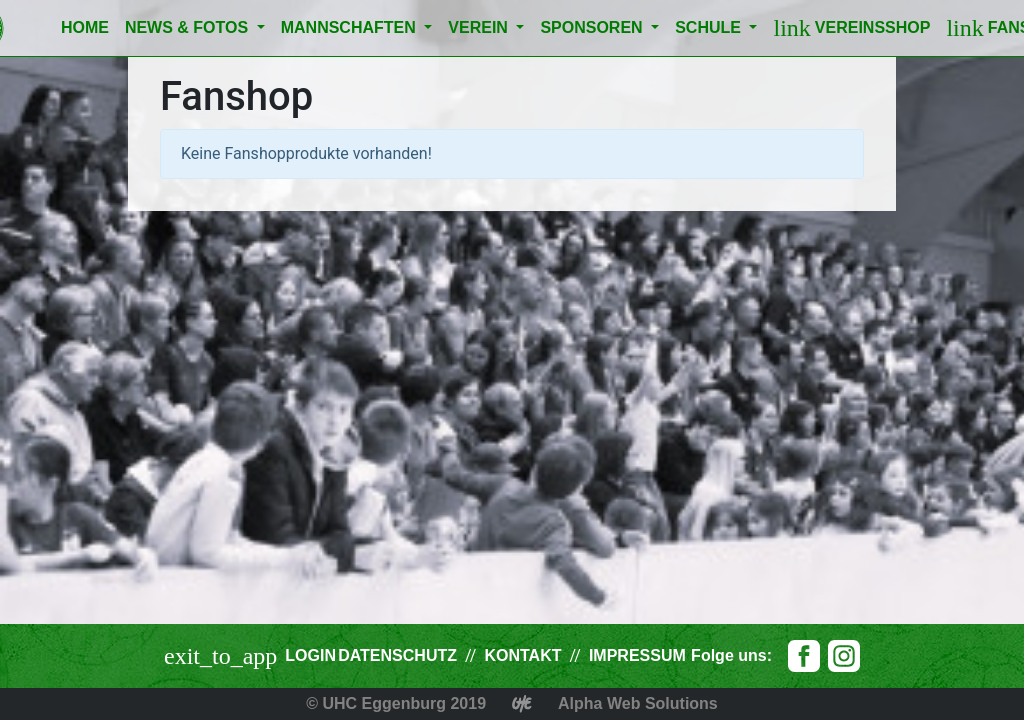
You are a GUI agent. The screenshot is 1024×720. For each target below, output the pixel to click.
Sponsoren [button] (593, 27)
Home (85, 27)
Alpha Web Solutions (638, 703)
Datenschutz (397, 655)
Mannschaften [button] (351, 27)
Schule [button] (710, 27)
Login (310, 655)
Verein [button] (480, 27)
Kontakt (522, 655)
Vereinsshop (851, 28)
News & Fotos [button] (189, 27)
